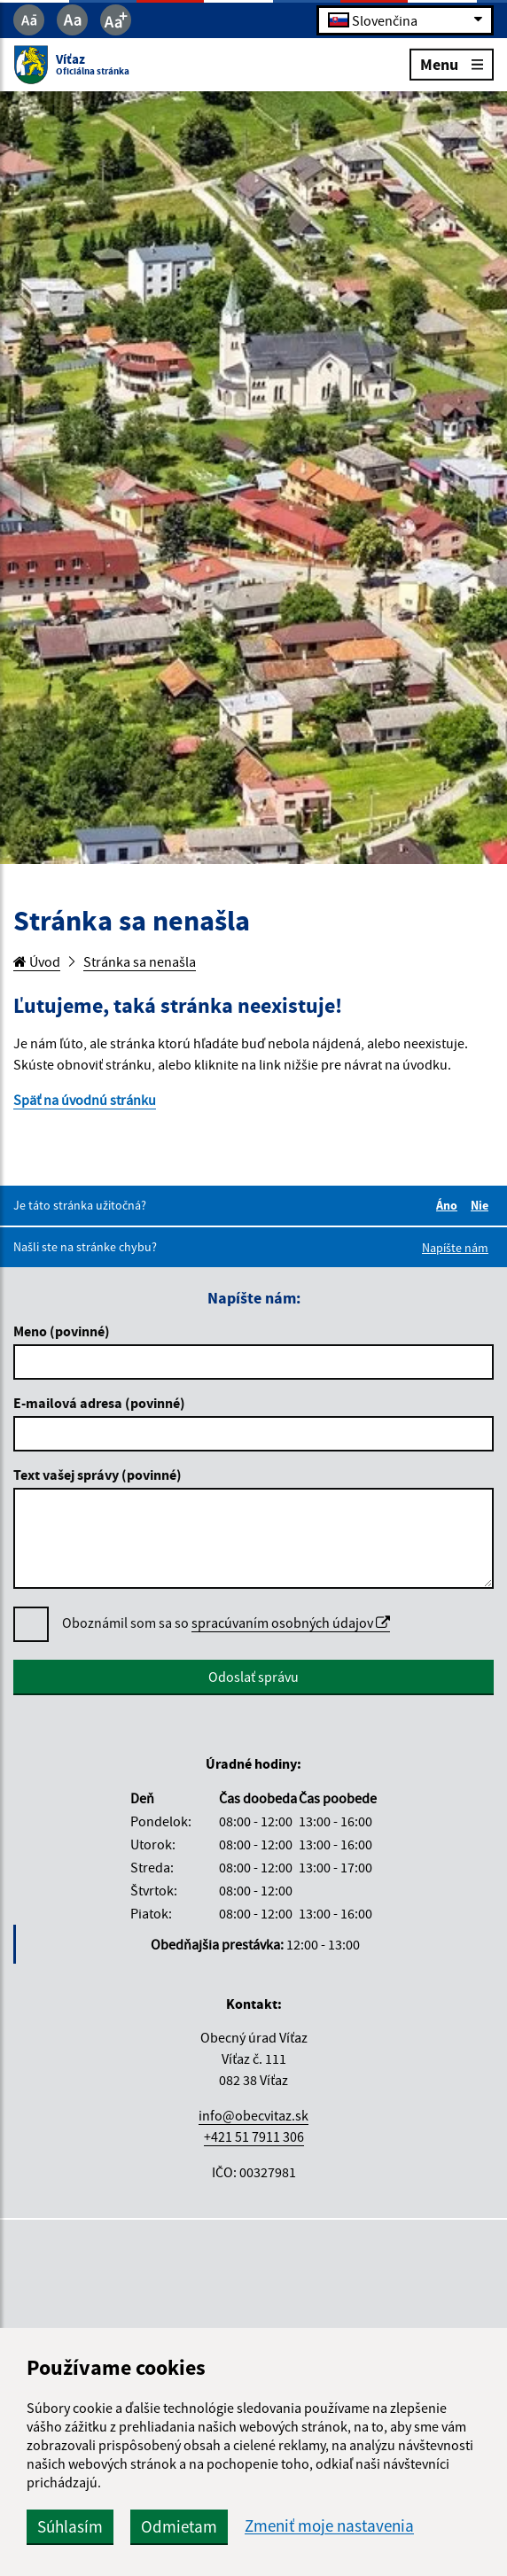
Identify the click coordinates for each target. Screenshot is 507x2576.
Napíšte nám (455, 1248)
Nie (482, 1205)
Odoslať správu (253, 1676)
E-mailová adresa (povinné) (99, 1403)
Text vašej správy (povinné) (97, 1474)
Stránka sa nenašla (139, 961)
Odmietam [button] (179, 2526)
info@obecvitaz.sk (253, 2115)
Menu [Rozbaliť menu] (451, 63)
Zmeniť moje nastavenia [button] (329, 2526)
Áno (449, 1205)
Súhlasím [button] (70, 2526)
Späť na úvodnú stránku (84, 1100)
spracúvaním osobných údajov (290, 1622)
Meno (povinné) (61, 1331)
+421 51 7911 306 (254, 2136)
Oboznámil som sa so (226, 1623)
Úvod (36, 961)
